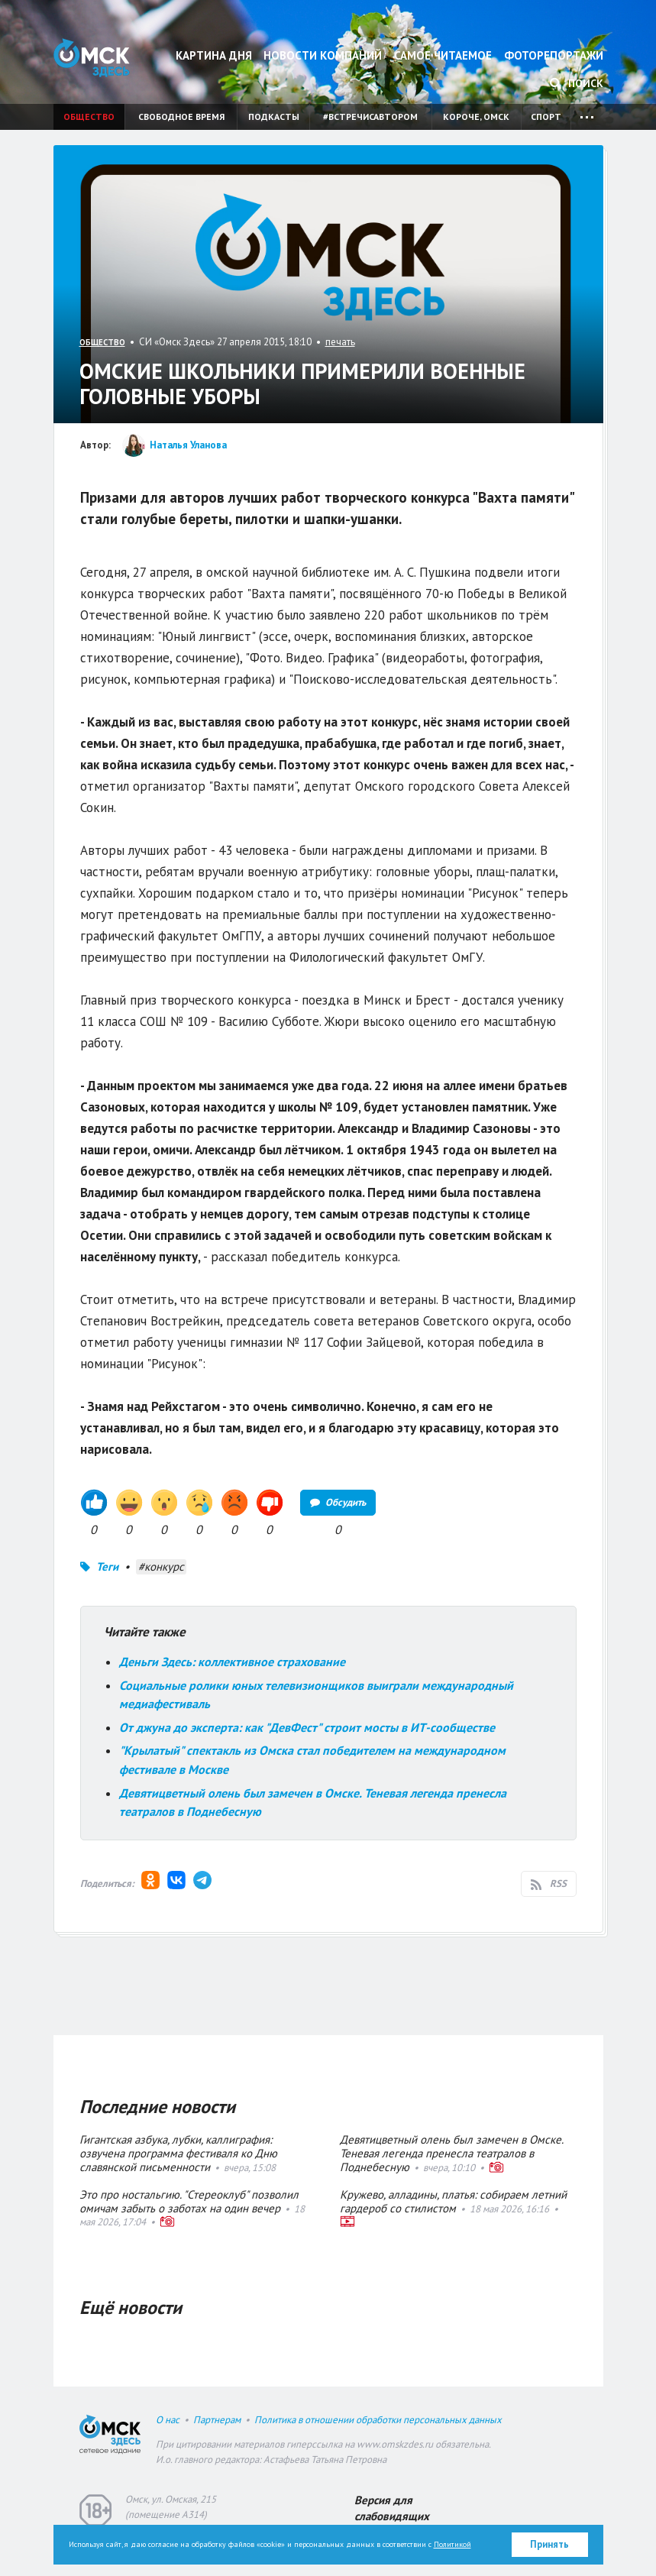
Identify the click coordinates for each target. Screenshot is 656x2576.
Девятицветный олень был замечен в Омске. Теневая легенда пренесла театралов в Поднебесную (451, 2153)
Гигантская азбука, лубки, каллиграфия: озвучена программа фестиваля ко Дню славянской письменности (178, 2153)
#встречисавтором (370, 116)
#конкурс (161, 1566)
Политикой (452, 2544)
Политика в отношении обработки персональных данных (378, 2419)
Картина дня (214, 55)
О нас (167, 2419)
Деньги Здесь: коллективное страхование (232, 1661)
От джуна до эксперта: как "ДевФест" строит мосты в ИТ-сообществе (310, 1727)
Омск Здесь (91, 57)
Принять (549, 2544)
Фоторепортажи (553, 55)
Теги (107, 1566)
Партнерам (217, 2419)
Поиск (576, 83)
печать (340, 341)
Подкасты (273, 116)
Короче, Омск (476, 116)
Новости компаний (322, 55)
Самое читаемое (443, 55)
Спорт (546, 116)
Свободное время (181, 116)
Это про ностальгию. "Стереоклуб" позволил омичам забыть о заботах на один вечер (189, 2201)
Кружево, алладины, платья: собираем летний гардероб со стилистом (453, 2201)
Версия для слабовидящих (391, 2508)
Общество (89, 116)
